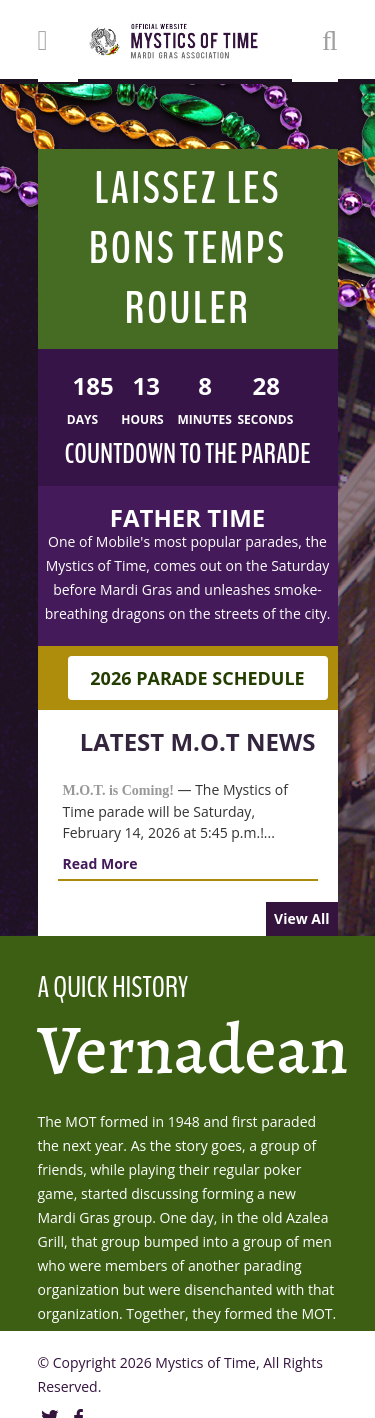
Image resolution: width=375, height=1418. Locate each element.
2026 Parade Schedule (197, 678)
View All (301, 918)
